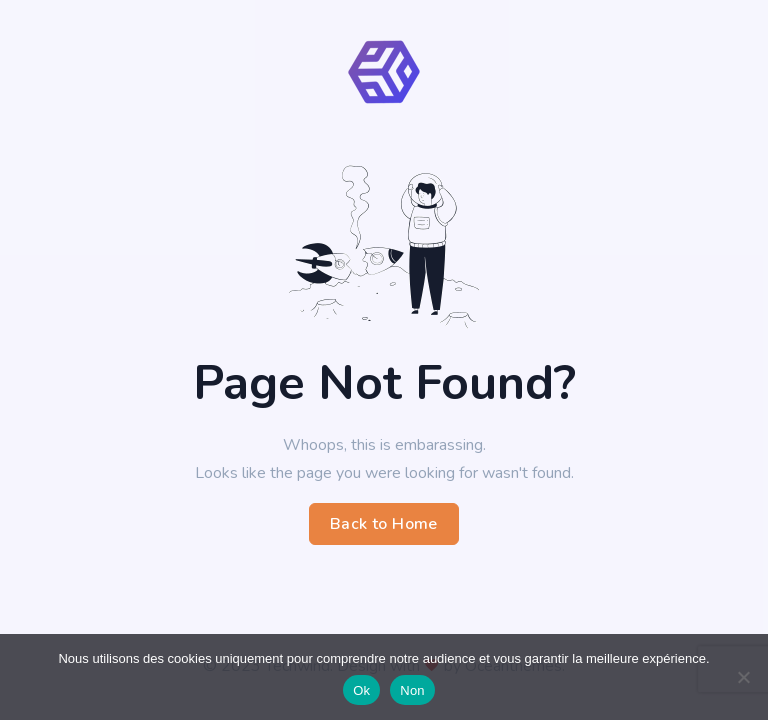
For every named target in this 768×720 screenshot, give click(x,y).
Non (412, 690)
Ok (361, 690)
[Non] (743, 677)
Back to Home (384, 524)
